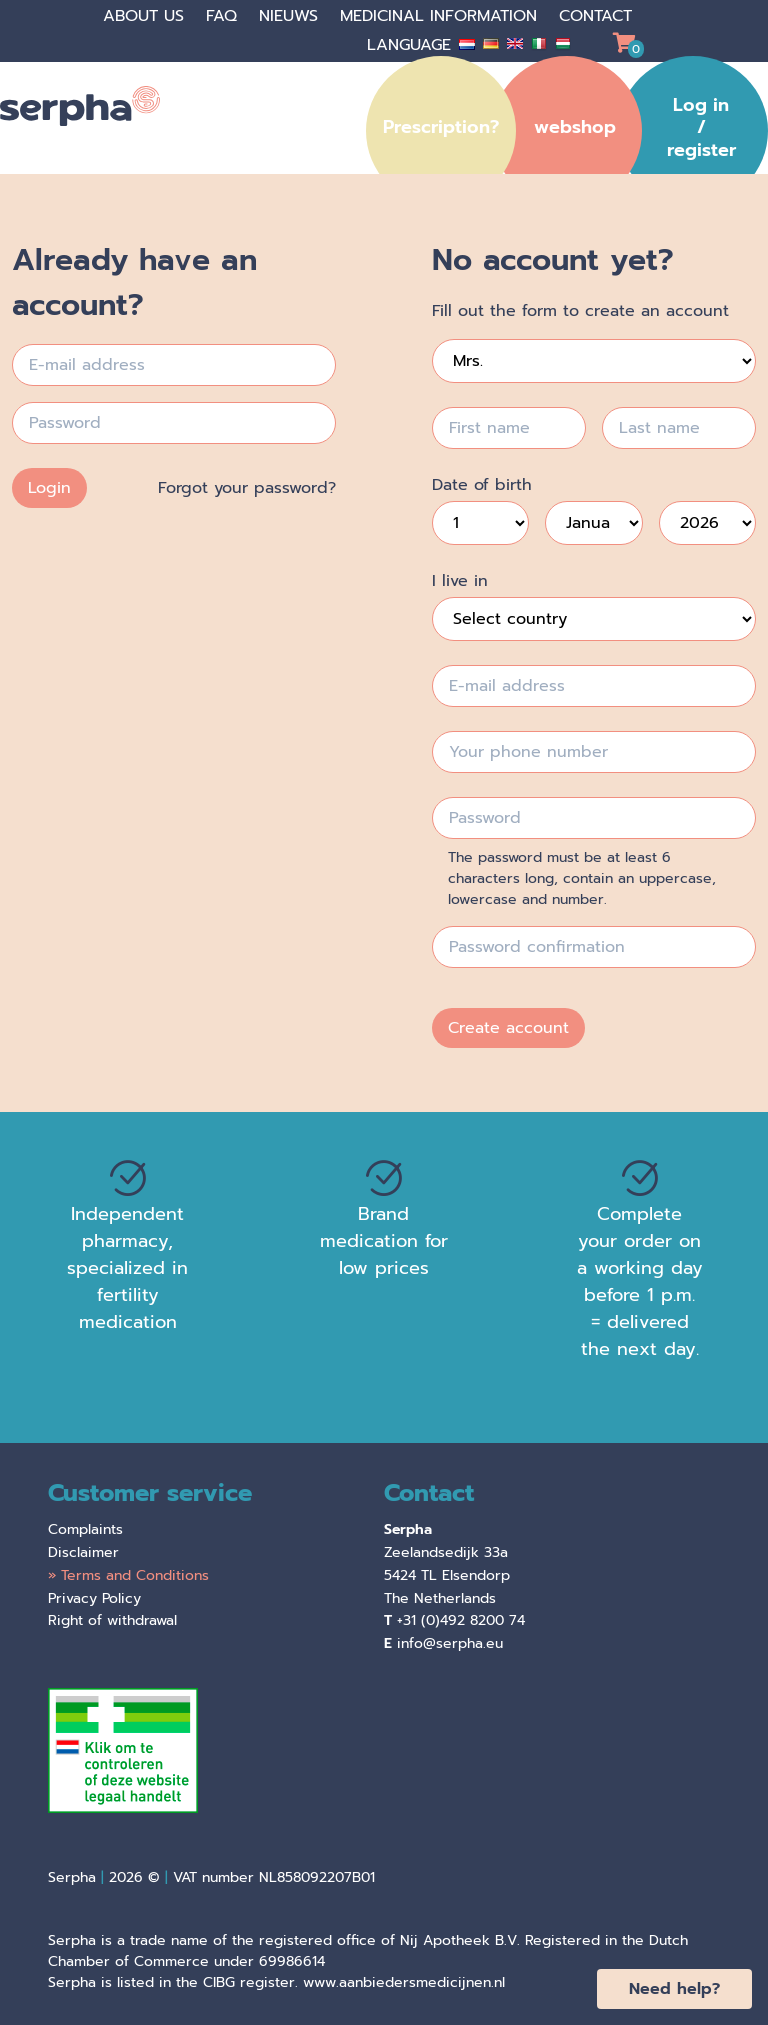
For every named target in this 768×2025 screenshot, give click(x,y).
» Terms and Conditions (128, 1575)
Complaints (85, 1529)
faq (224, 16)
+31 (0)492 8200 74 (461, 1620)
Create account (508, 1028)
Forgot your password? (247, 488)
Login (49, 488)
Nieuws (291, 16)
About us (146, 16)
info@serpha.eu (450, 1643)
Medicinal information (441, 16)
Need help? (674, 1989)
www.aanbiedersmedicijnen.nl (404, 1982)
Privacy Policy (94, 1598)
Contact (595, 16)
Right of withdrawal (112, 1620)
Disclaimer (83, 1552)
